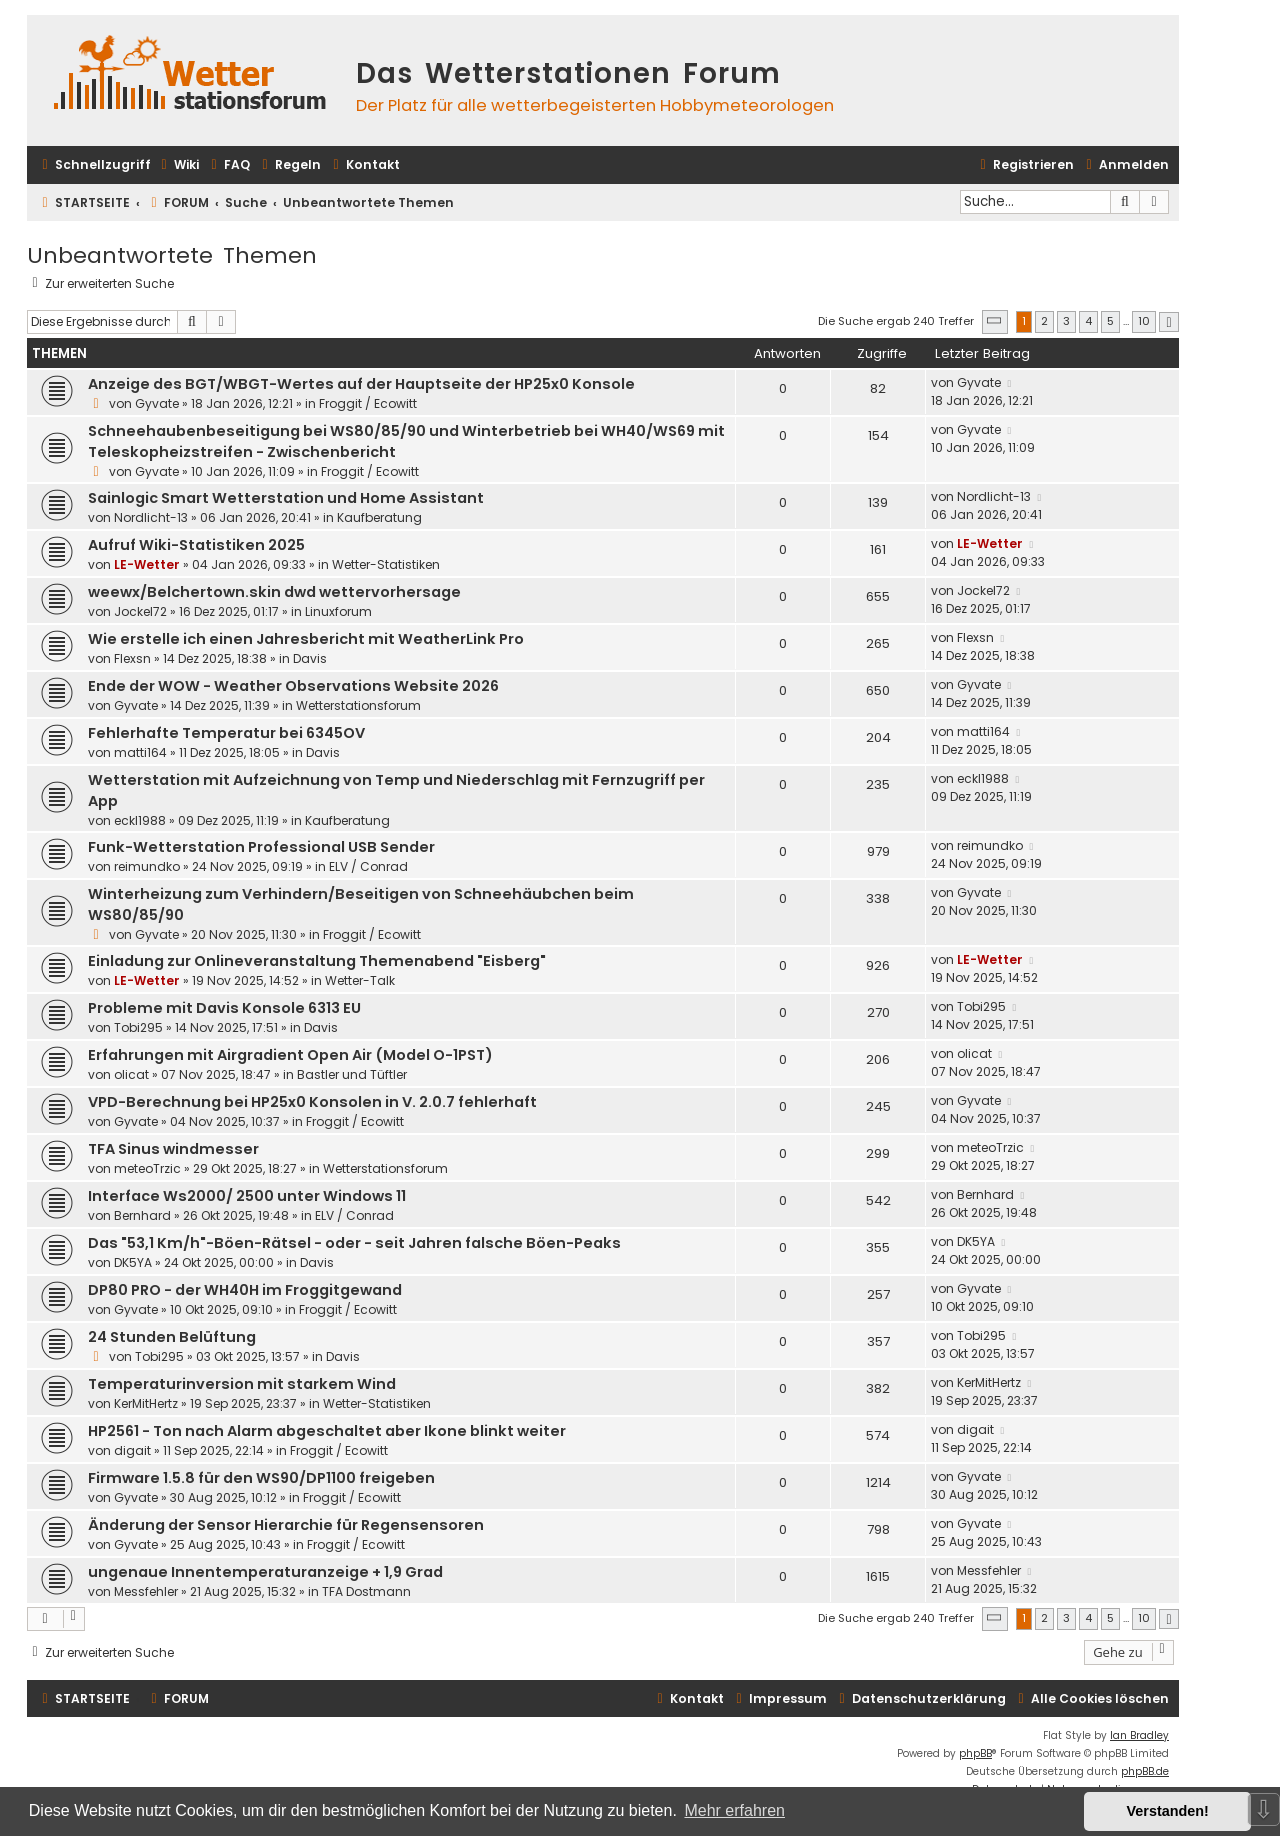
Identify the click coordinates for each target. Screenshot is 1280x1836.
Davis (310, 658)
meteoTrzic (147, 1168)
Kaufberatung (379, 517)
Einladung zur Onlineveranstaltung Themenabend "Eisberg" (317, 961)
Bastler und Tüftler (352, 1074)
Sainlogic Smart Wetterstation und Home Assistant (286, 498)
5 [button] (1110, 321)
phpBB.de (1145, 1771)
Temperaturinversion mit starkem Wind (242, 1384)
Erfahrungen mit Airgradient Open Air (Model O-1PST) (290, 1055)
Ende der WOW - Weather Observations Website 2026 (293, 686)
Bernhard (142, 1215)
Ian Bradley (1139, 1735)
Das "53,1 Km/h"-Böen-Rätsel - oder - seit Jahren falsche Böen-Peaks (354, 1243)
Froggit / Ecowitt (368, 403)
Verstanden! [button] (1168, 1811)
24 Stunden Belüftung (172, 1337)
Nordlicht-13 (151, 517)
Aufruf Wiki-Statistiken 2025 (196, 545)
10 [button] (1144, 321)
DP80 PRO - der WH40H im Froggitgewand (245, 1290)
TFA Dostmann (366, 1591)
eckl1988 (140, 820)
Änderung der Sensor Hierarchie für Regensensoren (286, 1525)
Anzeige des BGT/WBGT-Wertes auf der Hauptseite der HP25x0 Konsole (361, 384)
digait (132, 1450)
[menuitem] (177, 165)
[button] (995, 321)
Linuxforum (338, 611)
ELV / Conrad (368, 866)
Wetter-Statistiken (386, 564)
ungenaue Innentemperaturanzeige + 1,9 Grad (265, 1572)
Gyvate (157, 403)
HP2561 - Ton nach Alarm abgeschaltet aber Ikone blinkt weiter (327, 1431)
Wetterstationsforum (358, 705)
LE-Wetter (147, 564)
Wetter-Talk (360, 980)
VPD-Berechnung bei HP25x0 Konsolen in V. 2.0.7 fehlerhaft (312, 1102)
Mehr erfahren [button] (734, 1810)
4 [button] (1088, 321)
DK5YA (133, 1262)
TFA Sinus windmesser (173, 1149)
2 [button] (1044, 321)
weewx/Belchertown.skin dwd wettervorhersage (274, 592)
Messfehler (146, 1591)
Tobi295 (138, 1027)
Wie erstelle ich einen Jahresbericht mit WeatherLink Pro (306, 639)
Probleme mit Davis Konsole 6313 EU (224, 1008)
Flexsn (132, 658)
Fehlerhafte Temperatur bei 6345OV (226, 733)
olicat (131, 1074)
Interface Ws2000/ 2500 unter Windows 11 (247, 1196)
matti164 (140, 752)
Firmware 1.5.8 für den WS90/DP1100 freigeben (261, 1478)
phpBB (975, 1753)
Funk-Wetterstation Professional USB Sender (261, 847)
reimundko (147, 866)
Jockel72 (140, 611)
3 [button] (1066, 321)
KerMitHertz (146, 1403)
